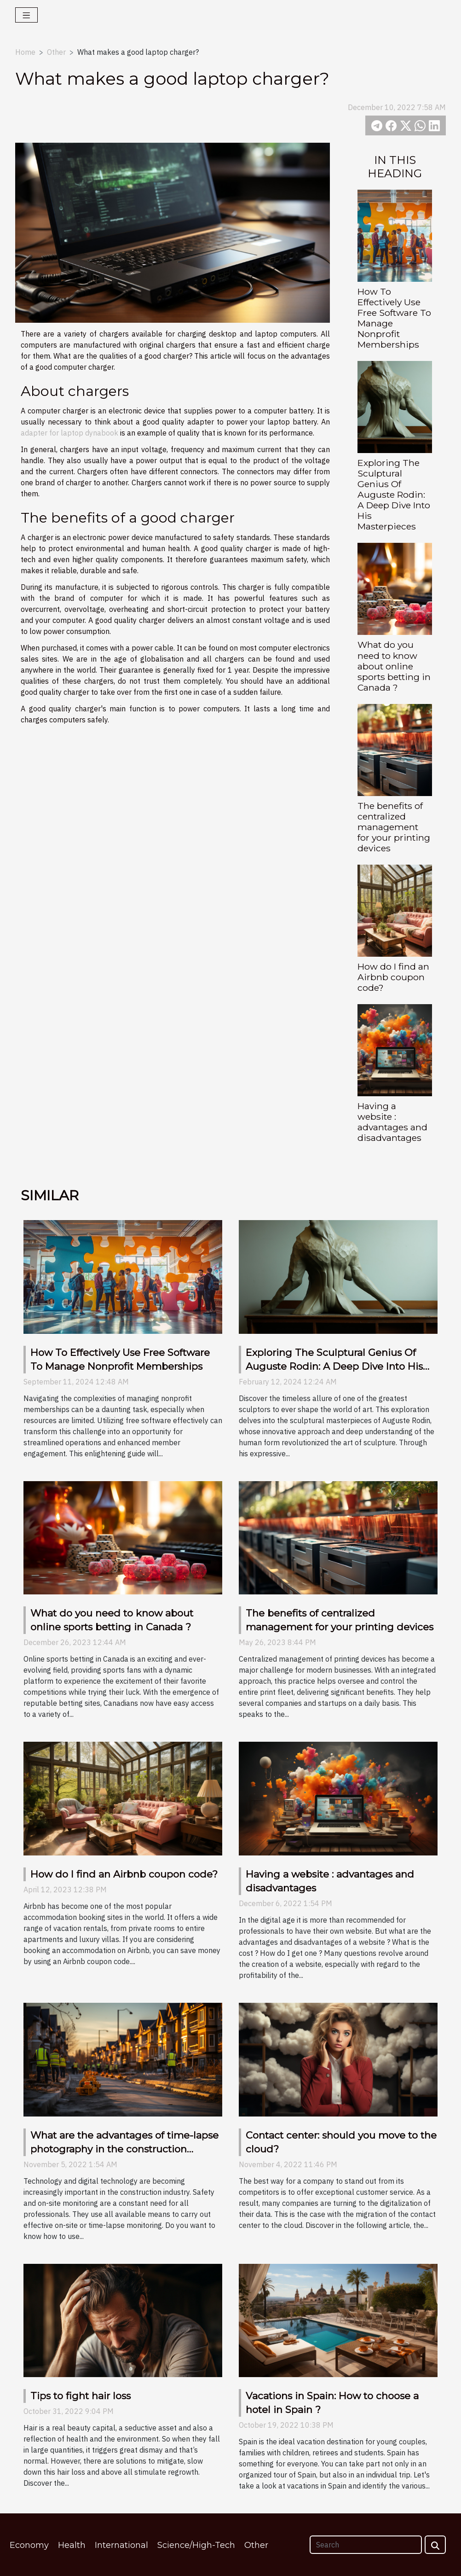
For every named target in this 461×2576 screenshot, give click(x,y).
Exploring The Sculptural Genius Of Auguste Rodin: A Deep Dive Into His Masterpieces (393, 494)
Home (25, 52)
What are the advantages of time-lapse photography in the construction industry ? (124, 2149)
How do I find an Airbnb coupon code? (393, 977)
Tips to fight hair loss (80, 2396)
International (121, 2545)
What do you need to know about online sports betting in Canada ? (394, 665)
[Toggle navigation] (26, 15)
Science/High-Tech (196, 2545)
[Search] (366, 2544)
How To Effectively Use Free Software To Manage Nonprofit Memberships (394, 318)
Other (56, 52)
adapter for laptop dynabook (69, 432)
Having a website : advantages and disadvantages (392, 1121)
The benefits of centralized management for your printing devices (393, 827)
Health (72, 2545)
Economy (29, 2545)
